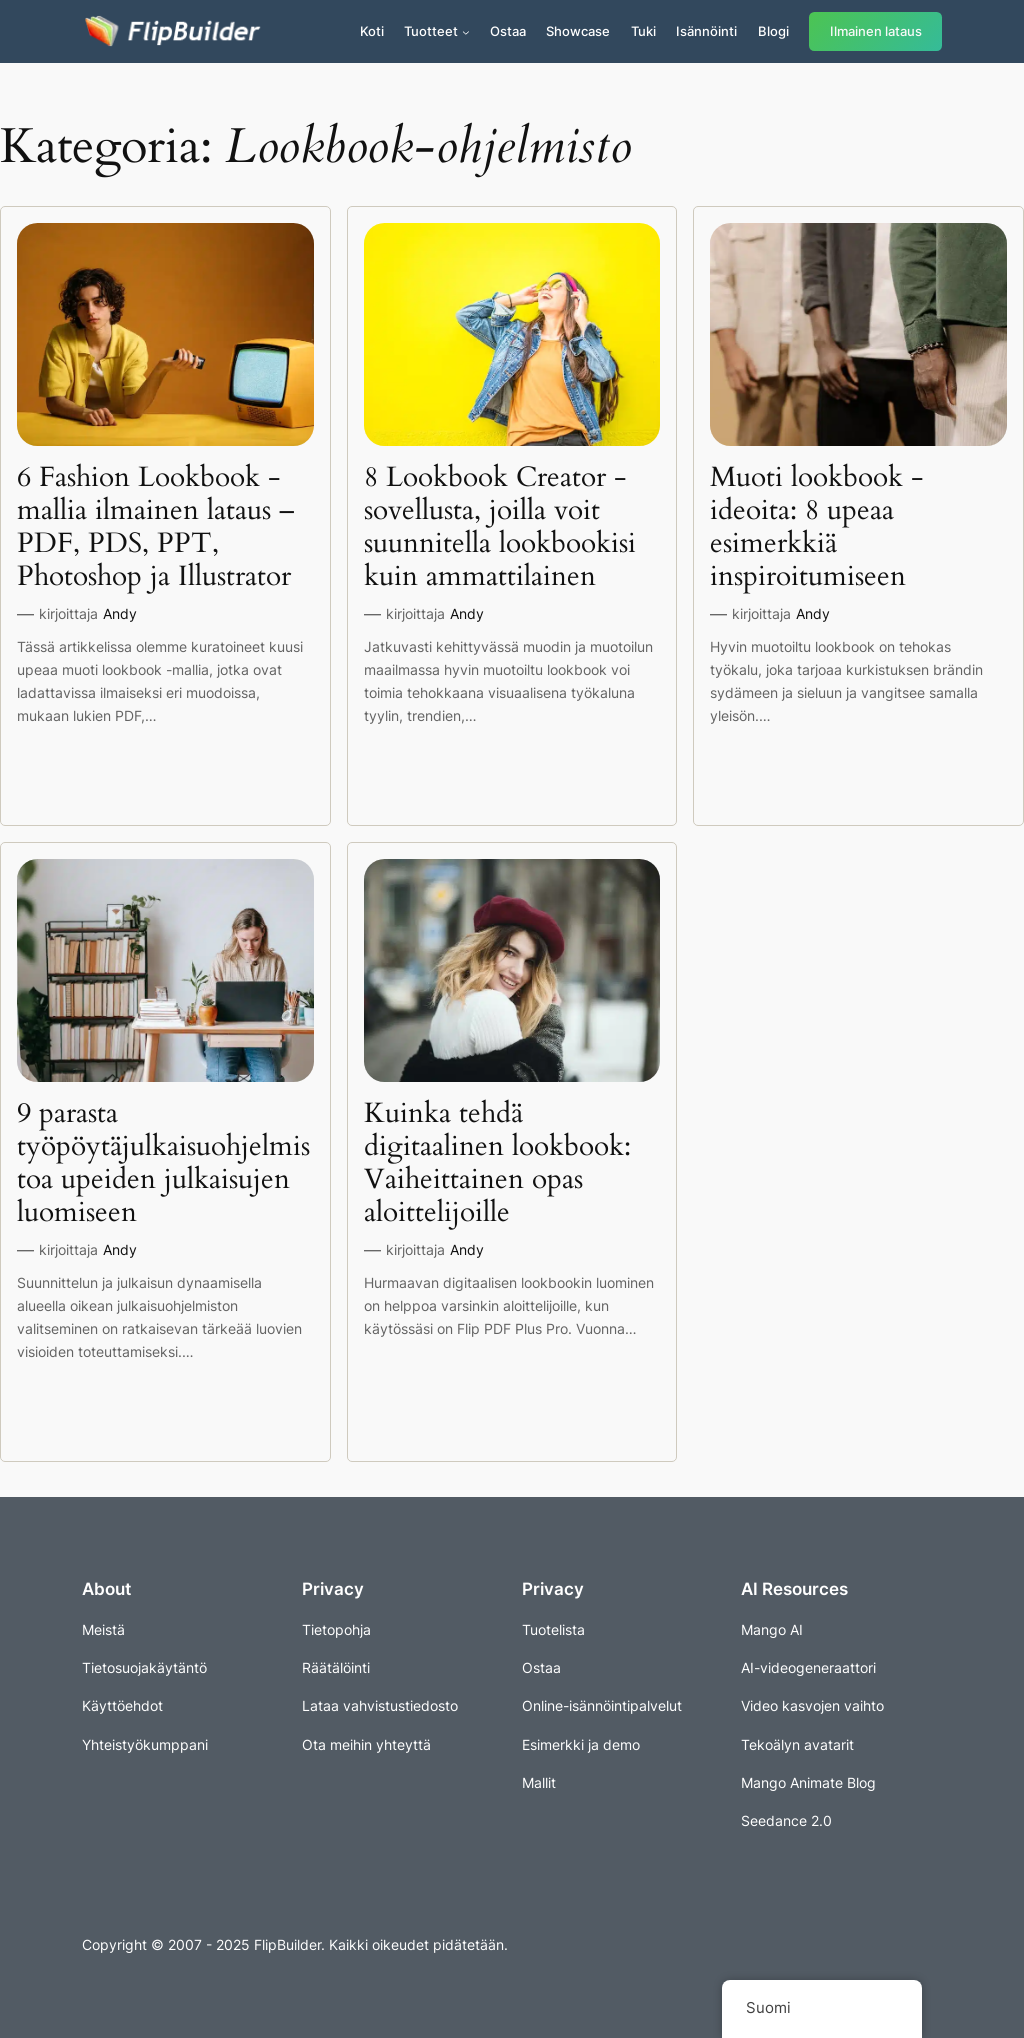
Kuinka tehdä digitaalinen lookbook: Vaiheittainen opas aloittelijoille (497, 1163)
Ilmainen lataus (876, 31)
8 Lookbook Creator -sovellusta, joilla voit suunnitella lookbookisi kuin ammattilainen (500, 527)
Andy (120, 613)
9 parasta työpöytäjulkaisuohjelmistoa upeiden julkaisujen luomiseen (163, 1163)
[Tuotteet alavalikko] (466, 32)
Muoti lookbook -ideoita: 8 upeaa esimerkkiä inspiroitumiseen (816, 527)
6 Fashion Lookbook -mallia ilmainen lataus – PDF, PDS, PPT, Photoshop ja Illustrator (155, 527)
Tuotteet (431, 31)
